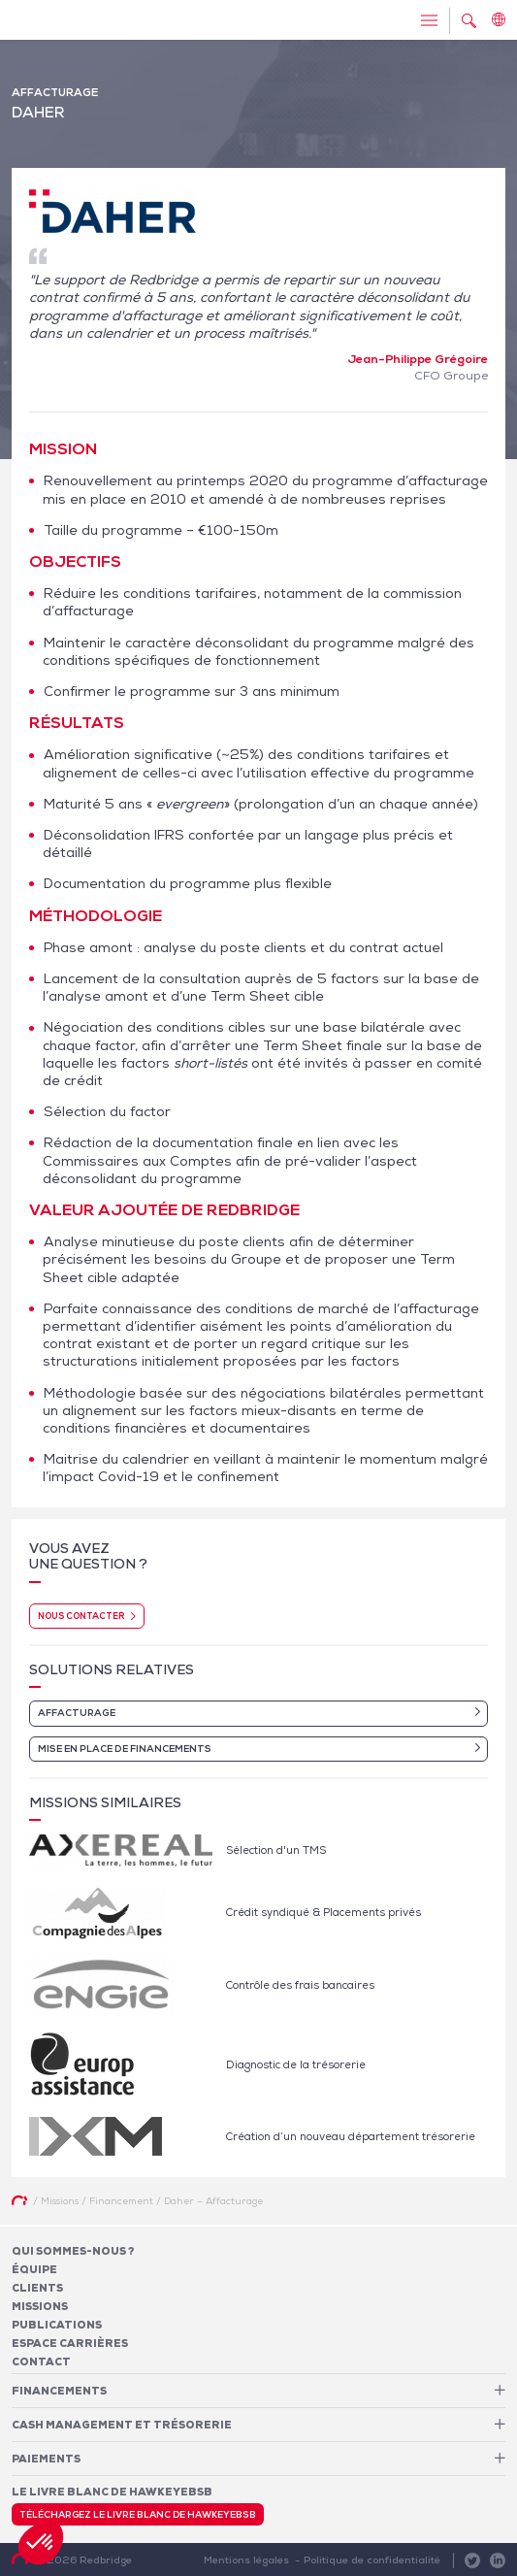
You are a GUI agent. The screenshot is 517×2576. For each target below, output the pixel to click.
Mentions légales (246, 2559)
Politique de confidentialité (372, 2559)
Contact (41, 2361)
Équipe (34, 2269)
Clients (37, 2288)
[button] (40, 2543)
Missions (40, 2306)
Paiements (46, 2458)
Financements (59, 2390)
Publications (57, 2324)
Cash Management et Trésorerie (122, 2424)
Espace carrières (70, 2343)
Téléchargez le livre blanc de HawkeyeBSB (137, 2515)
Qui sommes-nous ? (73, 2251)
